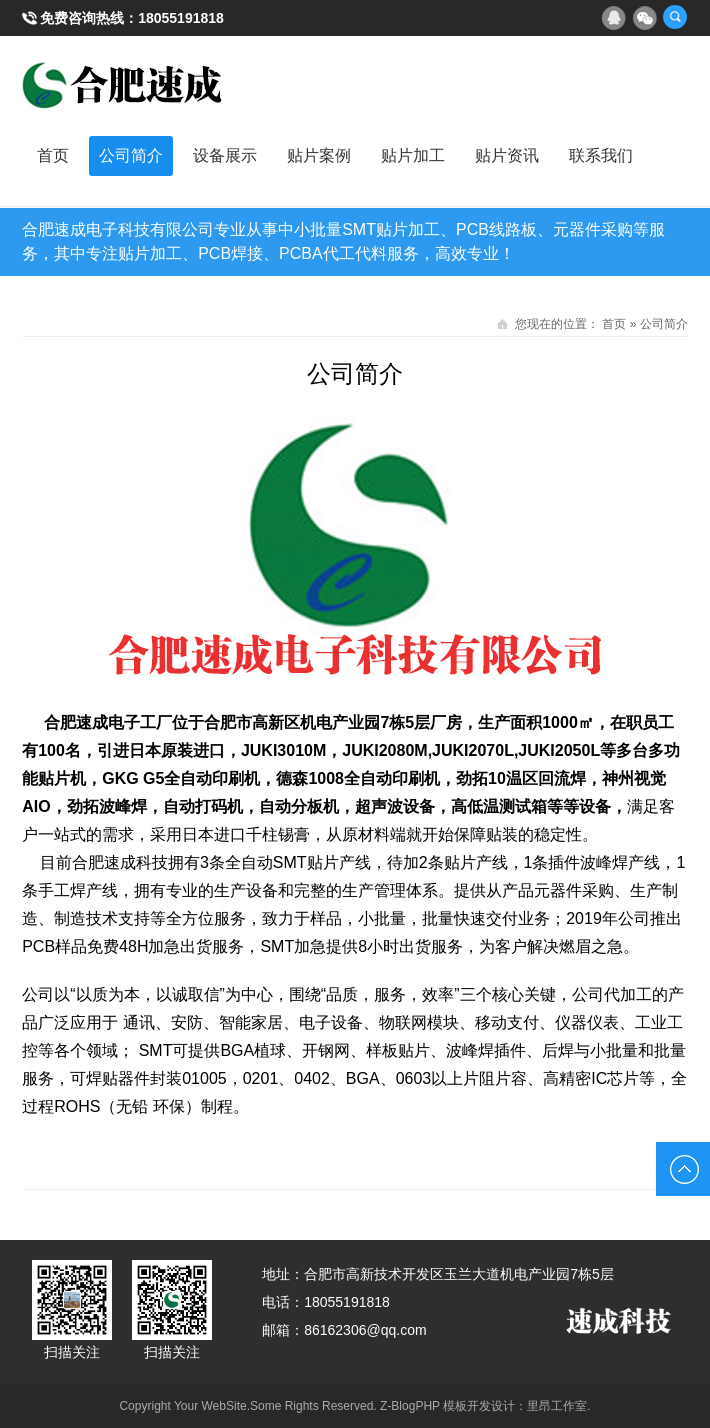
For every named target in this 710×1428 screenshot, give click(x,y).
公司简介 (131, 155)
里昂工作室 (557, 1406)
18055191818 (181, 18)
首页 (53, 155)
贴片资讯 (507, 155)
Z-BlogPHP (410, 1406)
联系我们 (601, 155)
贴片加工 (413, 155)
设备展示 (225, 155)
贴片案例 (319, 155)
